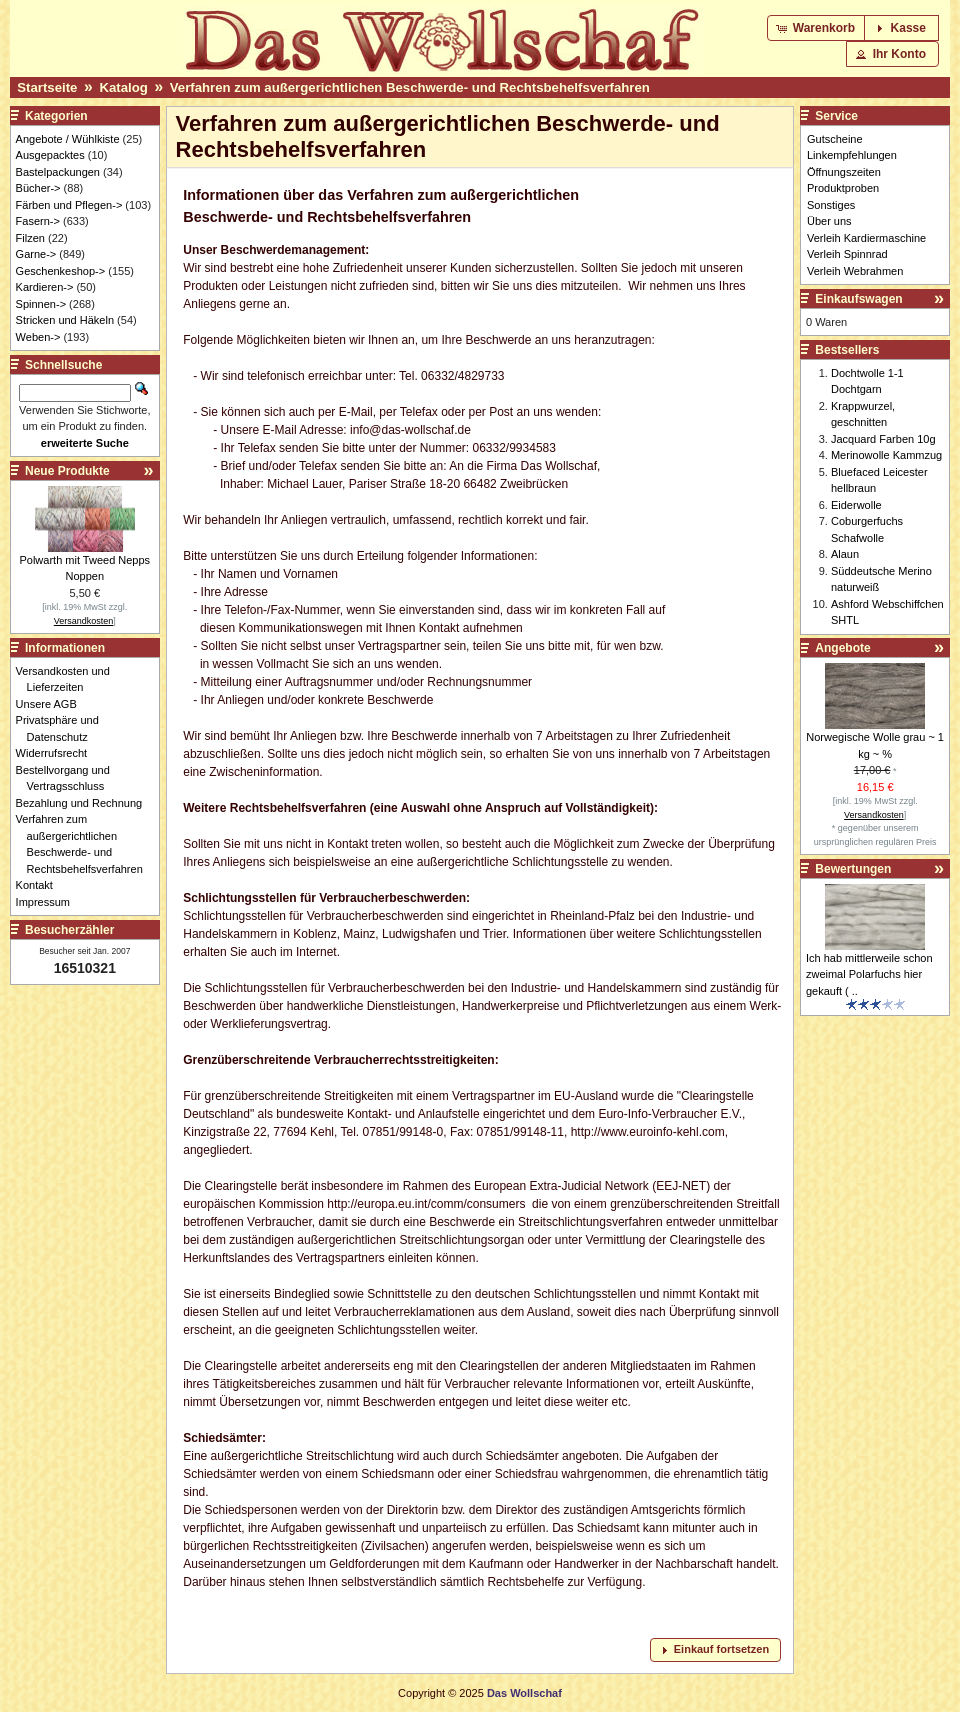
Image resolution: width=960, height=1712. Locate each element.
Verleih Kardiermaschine (866, 238)
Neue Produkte (67, 471)
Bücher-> (38, 188)
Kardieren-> (45, 287)
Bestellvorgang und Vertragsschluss (68, 778)
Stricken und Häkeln (65, 320)
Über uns (829, 221)
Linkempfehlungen (852, 155)
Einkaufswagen (858, 299)
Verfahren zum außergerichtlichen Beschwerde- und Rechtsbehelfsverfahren (410, 87)
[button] (817, 28)
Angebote (842, 648)
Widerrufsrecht (57, 753)
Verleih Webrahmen (855, 271)
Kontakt (40, 885)
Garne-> (36, 254)
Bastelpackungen (58, 172)
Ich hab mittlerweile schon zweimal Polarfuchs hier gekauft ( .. (869, 974)
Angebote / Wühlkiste (68, 139)
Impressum (48, 902)
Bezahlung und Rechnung (85, 803)
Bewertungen (853, 869)
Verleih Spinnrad (847, 254)
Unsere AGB (52, 704)
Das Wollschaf (524, 1693)
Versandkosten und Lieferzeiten (68, 679)
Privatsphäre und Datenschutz (63, 728)
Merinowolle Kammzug (886, 455)
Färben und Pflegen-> (69, 205)
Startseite (47, 87)
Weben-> (38, 337)
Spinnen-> (41, 304)
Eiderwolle (856, 505)
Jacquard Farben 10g (883, 439)
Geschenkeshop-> (61, 271)
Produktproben (843, 188)
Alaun (845, 554)
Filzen (30, 238)
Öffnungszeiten (844, 172)
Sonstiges (831, 205)
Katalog (123, 87)
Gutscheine (835, 139)
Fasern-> (38, 221)
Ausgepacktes (50, 155)
